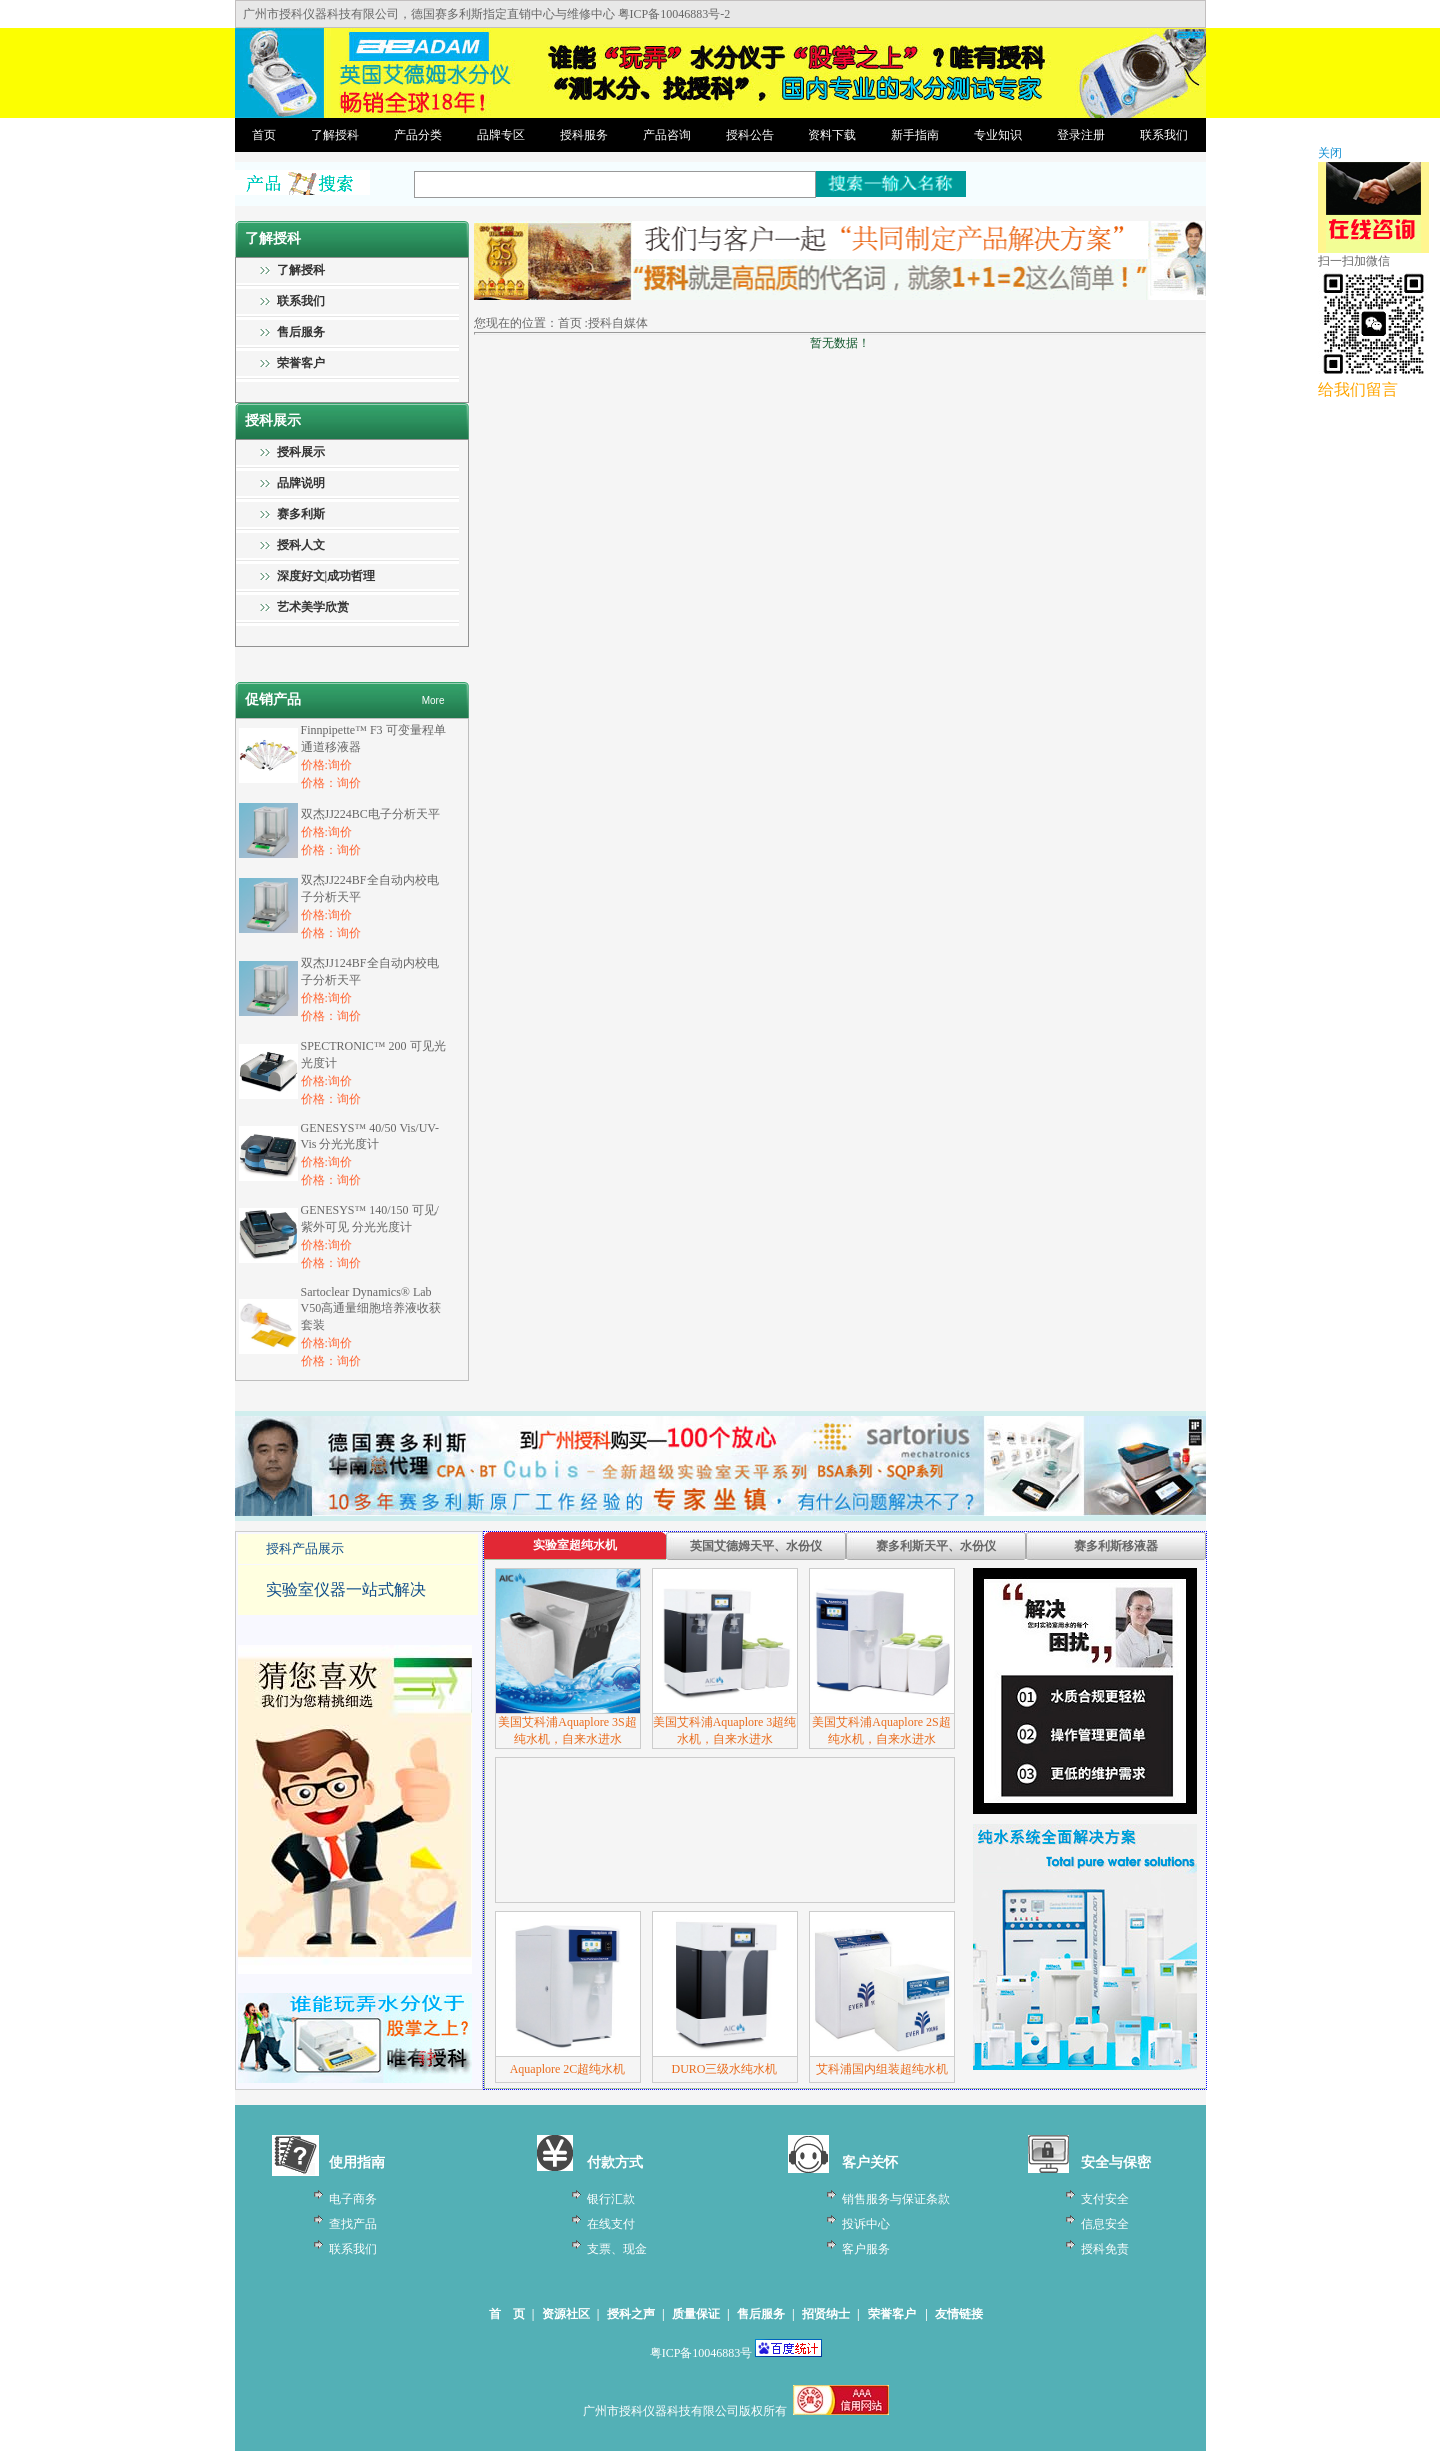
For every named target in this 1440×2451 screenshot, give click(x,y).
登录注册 (1081, 135)
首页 (264, 135)
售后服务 (301, 332)
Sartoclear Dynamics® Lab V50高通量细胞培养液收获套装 (371, 1308)
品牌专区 (501, 135)
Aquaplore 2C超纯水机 (568, 2069)
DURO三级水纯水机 (724, 2069)
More (433, 700)
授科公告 (750, 135)
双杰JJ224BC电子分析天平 (370, 814)
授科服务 (584, 135)
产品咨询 (667, 135)
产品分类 (418, 135)
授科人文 (301, 545)
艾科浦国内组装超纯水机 (882, 2069)
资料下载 (832, 135)
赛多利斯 (301, 514)
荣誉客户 (301, 363)
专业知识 (998, 135)
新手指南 (915, 135)
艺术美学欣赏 (313, 607)
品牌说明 (301, 483)
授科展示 (301, 452)
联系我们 (1164, 135)
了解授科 (335, 135)
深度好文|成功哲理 (326, 576)
